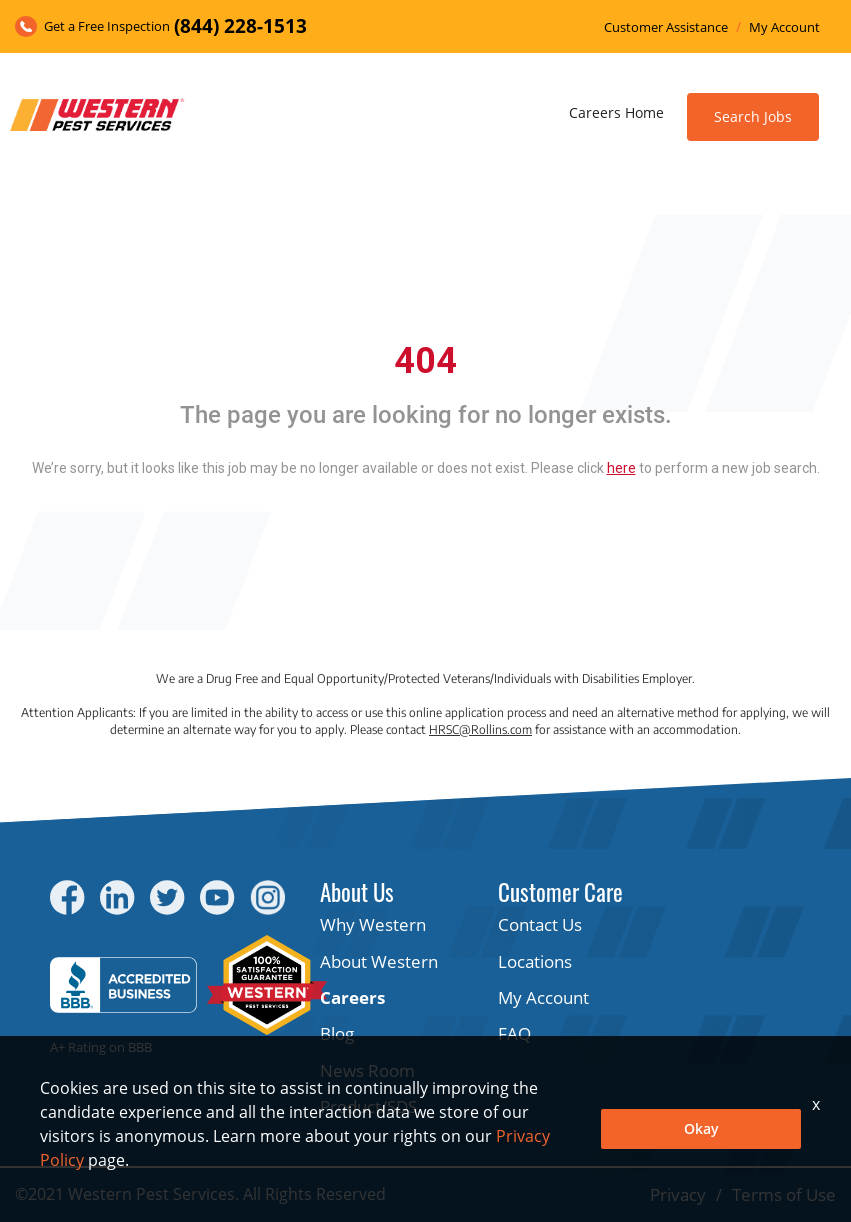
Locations (535, 961)
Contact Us (540, 924)
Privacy (678, 1194)
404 (425, 361)
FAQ (514, 1033)
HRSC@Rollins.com (480, 729)
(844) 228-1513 (240, 26)
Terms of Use (784, 1194)
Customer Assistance (666, 27)
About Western (379, 961)
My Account (784, 27)
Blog (337, 1033)
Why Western (373, 924)
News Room (367, 1070)
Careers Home (616, 112)
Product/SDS (368, 1106)
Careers (352, 997)
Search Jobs (753, 116)
